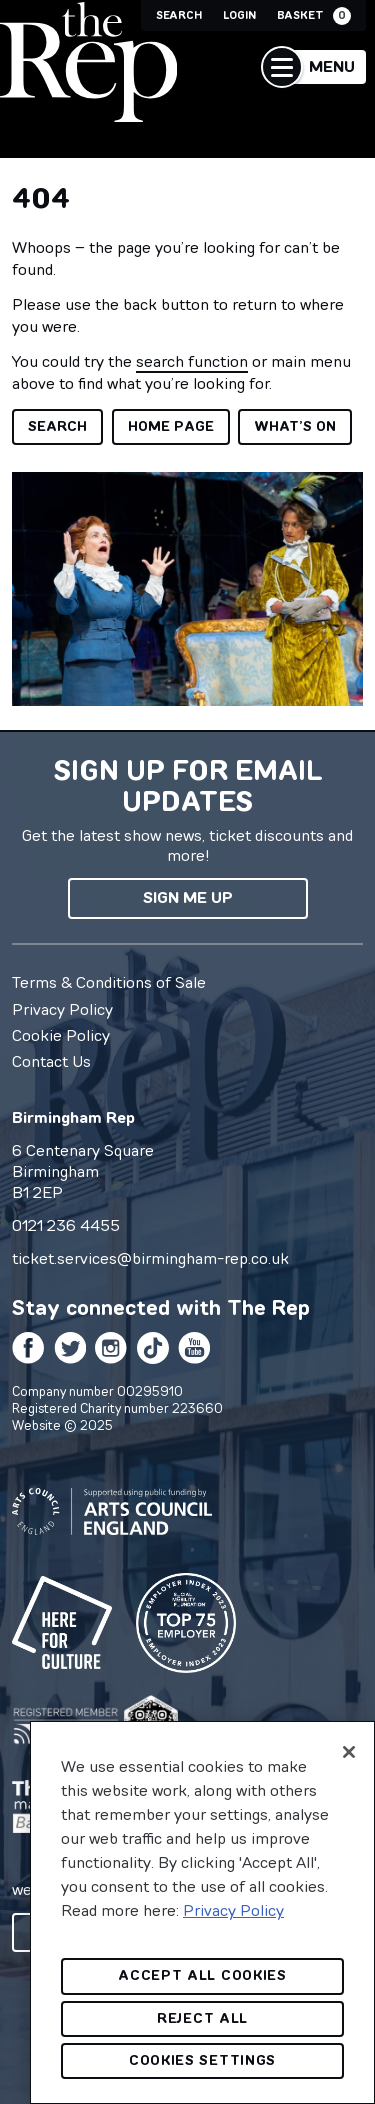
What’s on (295, 426)
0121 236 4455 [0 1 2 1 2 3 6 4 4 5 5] (66, 1225)
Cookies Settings (202, 2060)
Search (179, 15)
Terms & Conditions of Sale (109, 982)
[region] (202, 1912)
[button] (313, 67)
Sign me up (188, 897)
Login (239, 15)
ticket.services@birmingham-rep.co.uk (150, 1258)
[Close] (349, 1752)
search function (192, 361)
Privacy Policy (62, 1009)
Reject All (202, 2018)
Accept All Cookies (202, 1975)
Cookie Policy (61, 1035)
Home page (171, 426)
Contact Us (51, 1061)
